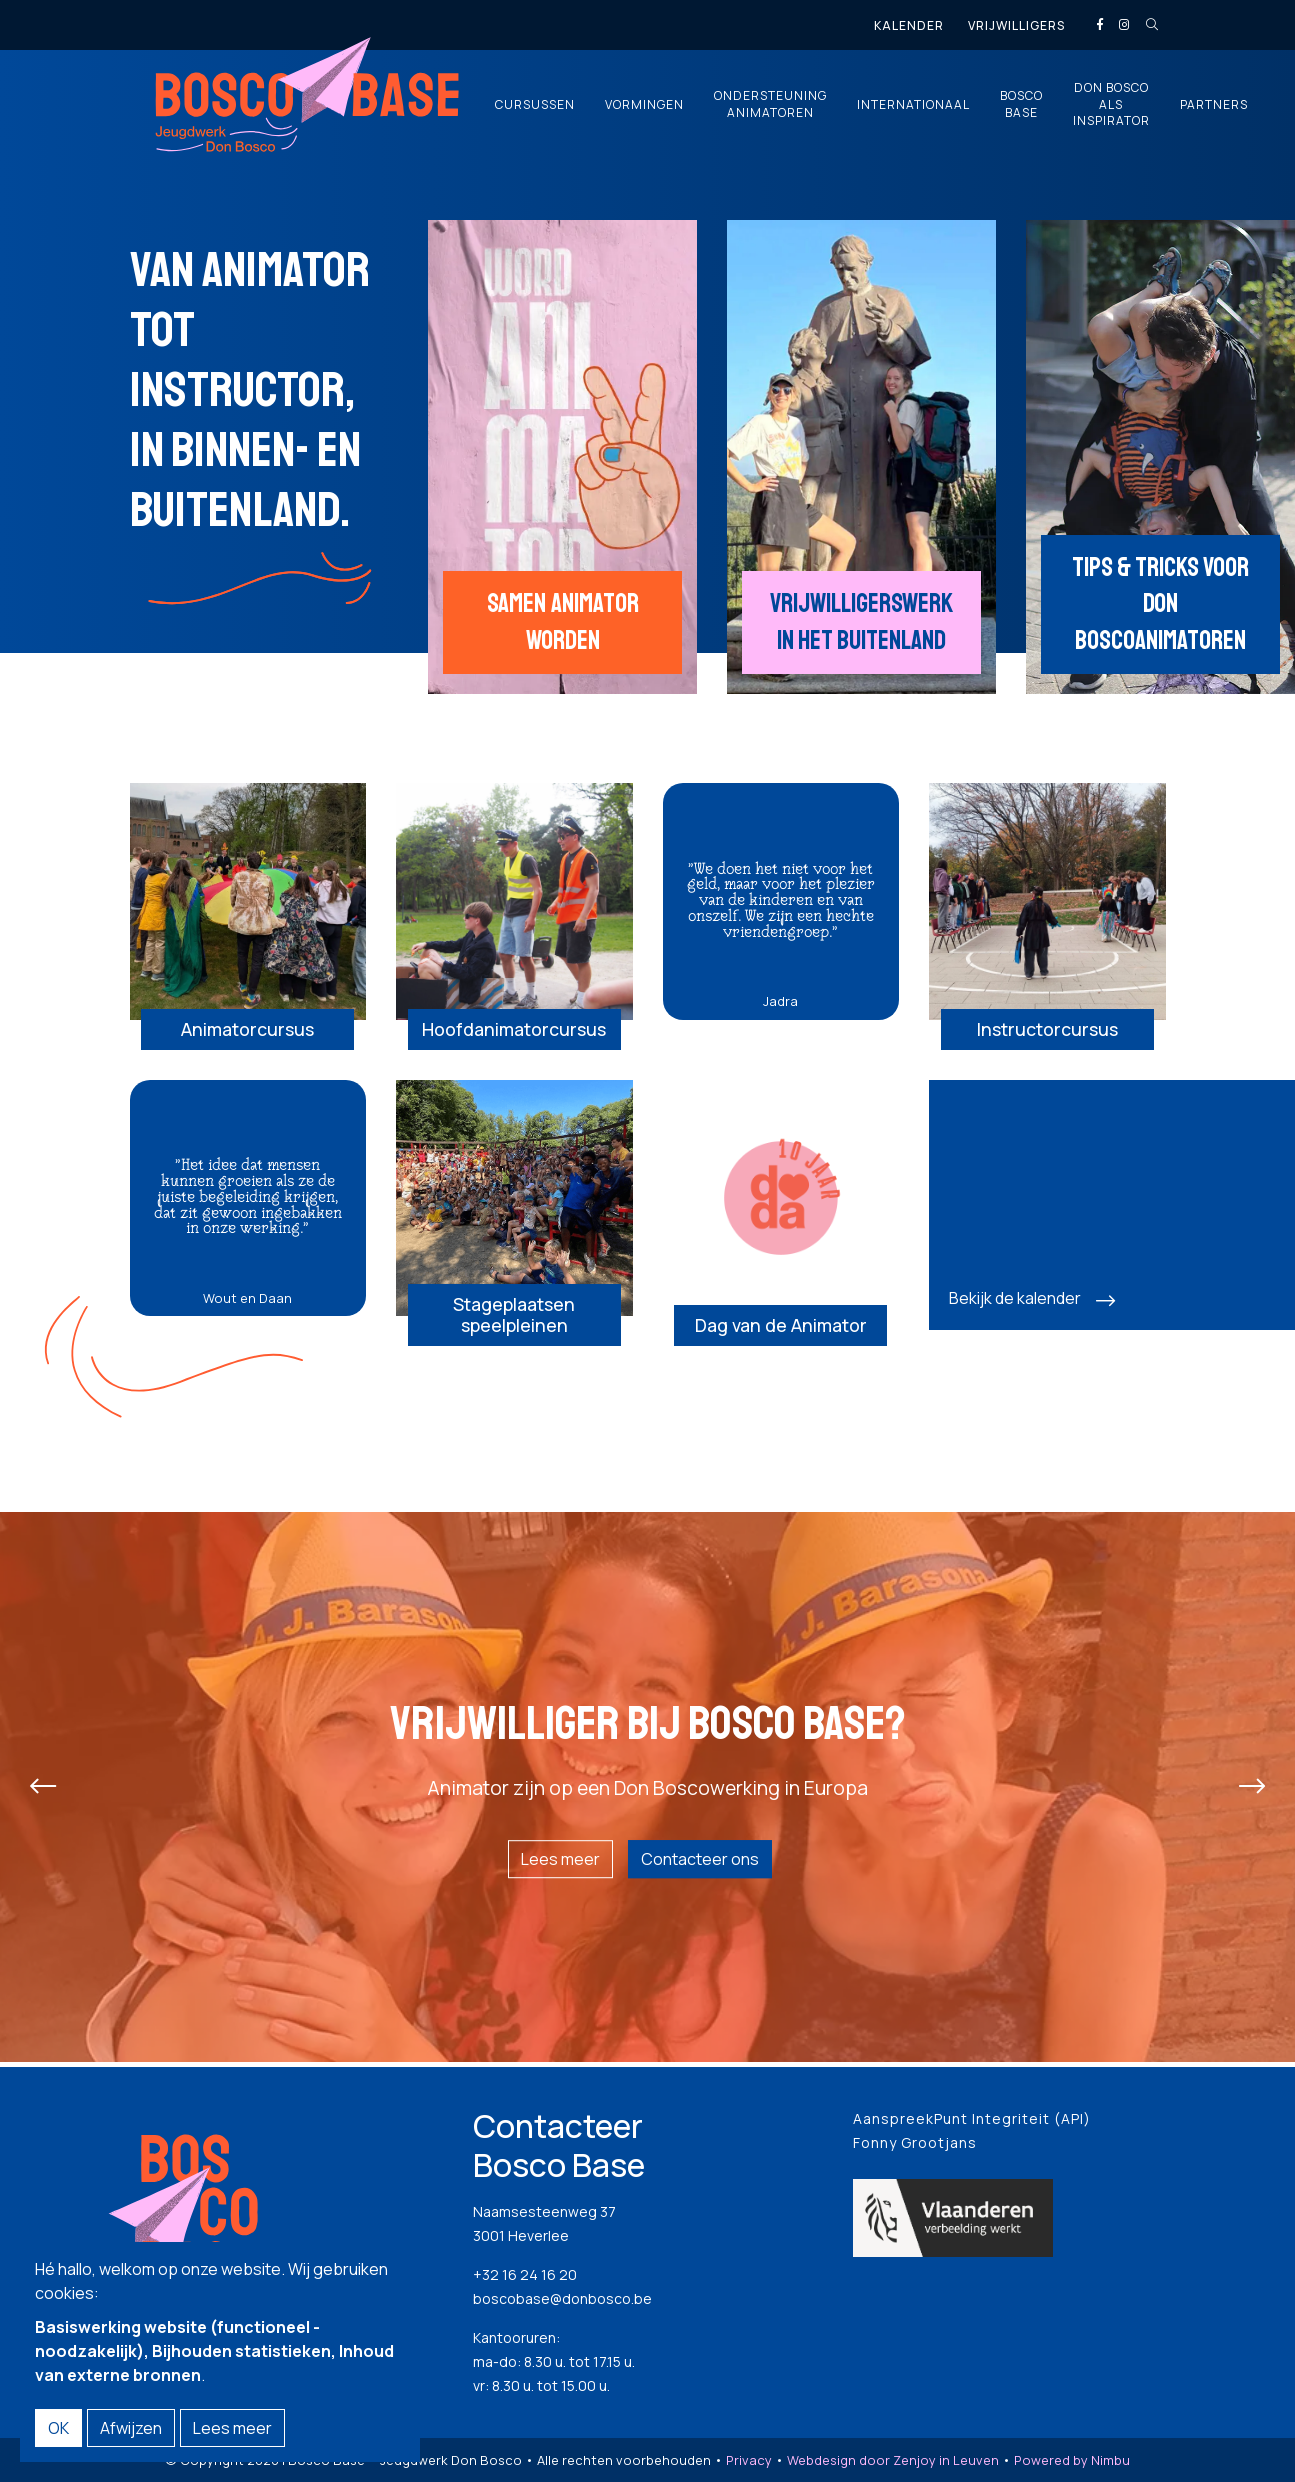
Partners (1214, 105)
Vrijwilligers (1016, 25)
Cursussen (535, 105)
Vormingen (644, 105)
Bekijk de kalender (1015, 1315)
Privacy (749, 2466)
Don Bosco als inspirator (1111, 105)
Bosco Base (1021, 104)
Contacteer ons (700, 1871)
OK (58, 2428)
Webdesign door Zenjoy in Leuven (893, 2466)
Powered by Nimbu (1072, 2466)
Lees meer (560, 1871)
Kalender (909, 25)
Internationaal (913, 105)
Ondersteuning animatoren (770, 104)
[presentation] (43, 1798)
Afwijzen (131, 2428)
